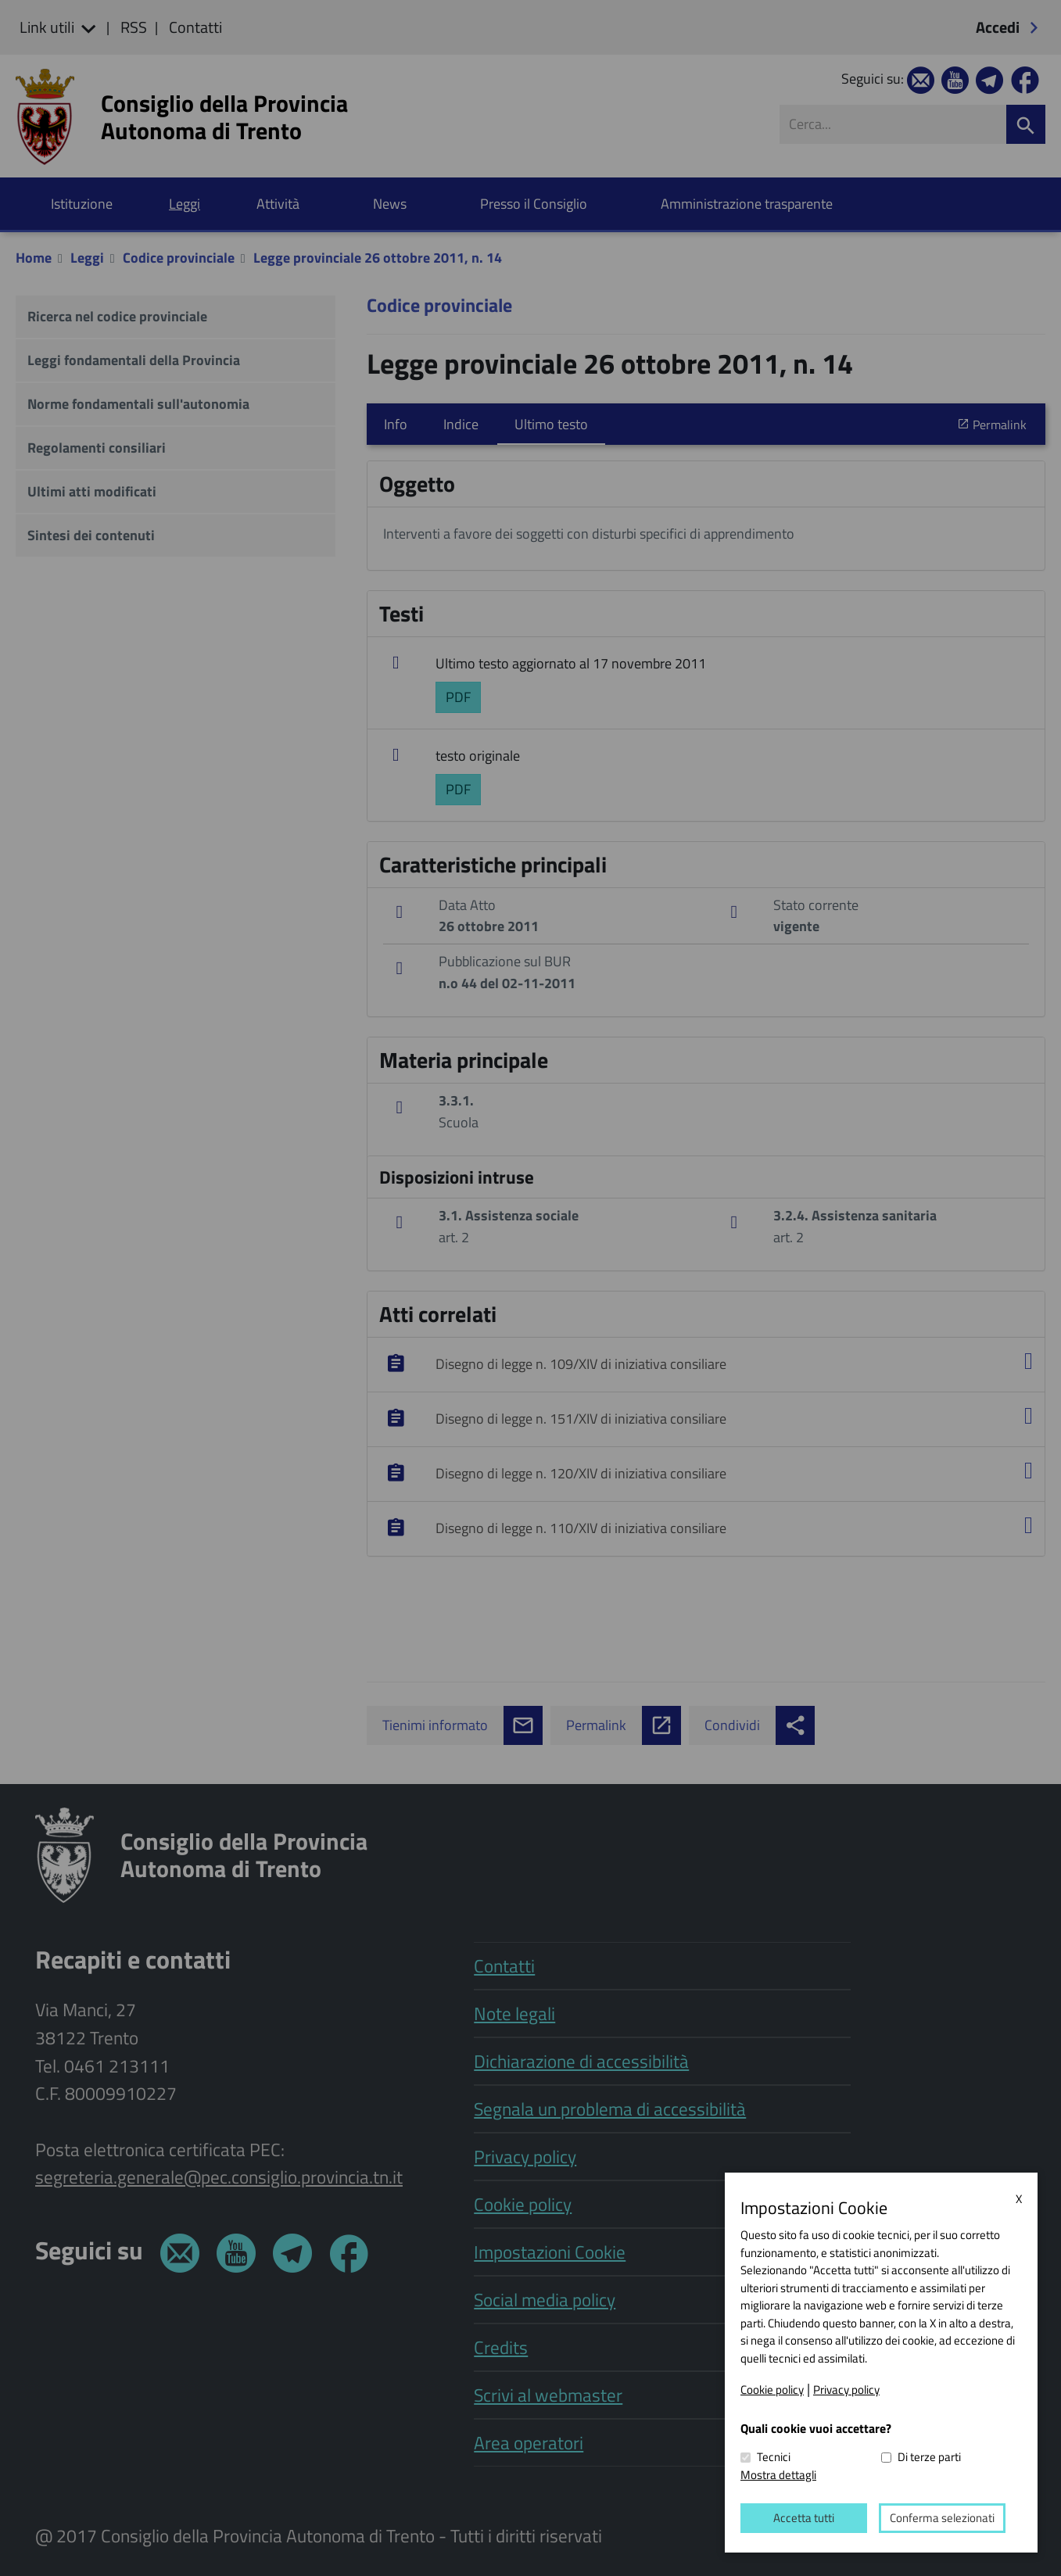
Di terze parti (929, 2457)
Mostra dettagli (778, 2474)
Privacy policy (846, 2389)
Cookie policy (772, 2389)
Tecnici (773, 2457)
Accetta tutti (803, 2518)
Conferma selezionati (942, 2518)
